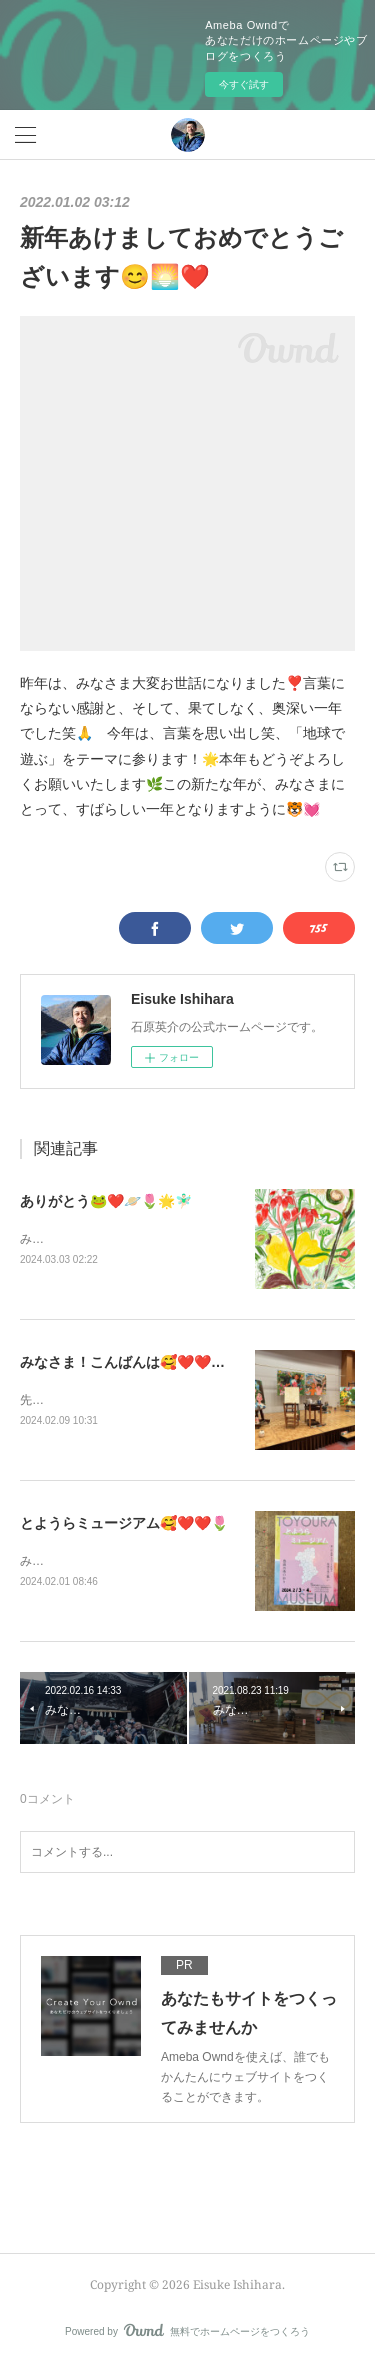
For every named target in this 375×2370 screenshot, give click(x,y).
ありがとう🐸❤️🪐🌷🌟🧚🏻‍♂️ (106, 1201)
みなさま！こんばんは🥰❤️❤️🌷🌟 (132, 1363)
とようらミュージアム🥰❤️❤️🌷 (124, 1526)
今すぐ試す (244, 84)
